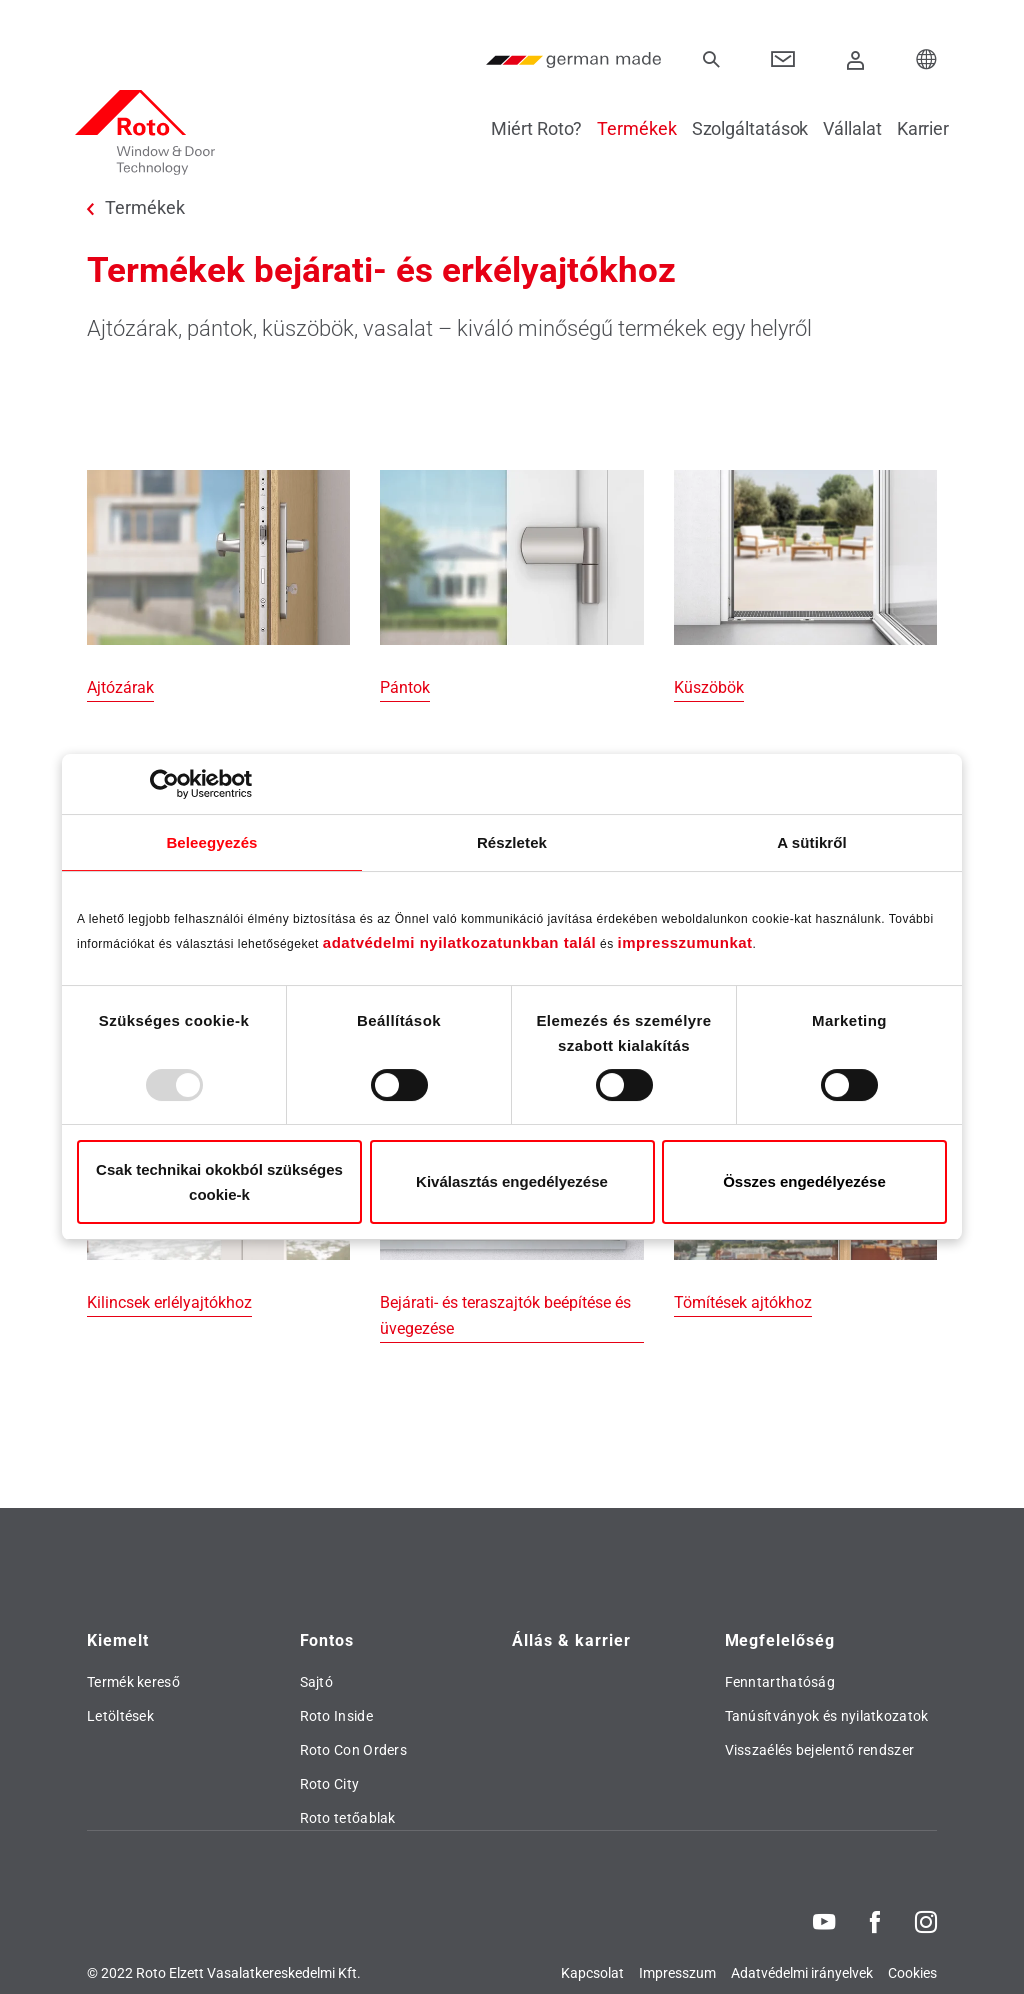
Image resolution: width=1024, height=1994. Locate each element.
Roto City (330, 1784)
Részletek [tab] (512, 842)
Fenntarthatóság (780, 1682)
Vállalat (840, 128)
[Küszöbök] (805, 586)
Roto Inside (336, 1716)
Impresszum (677, 1973)
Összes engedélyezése (804, 1181)
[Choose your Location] (927, 60)
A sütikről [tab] (812, 842)
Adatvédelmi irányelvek (802, 1973)
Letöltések (120, 1716)
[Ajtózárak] (218, 586)
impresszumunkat (685, 942)
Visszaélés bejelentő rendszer (820, 1750)
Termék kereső (133, 1682)
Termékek (624, 128)
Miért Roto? (524, 128)
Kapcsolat (592, 1973)
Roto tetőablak (348, 1818)
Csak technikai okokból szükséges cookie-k (219, 1182)
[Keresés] (711, 60)
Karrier (911, 128)
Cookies (912, 1973)
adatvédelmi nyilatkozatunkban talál (459, 942)
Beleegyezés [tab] (211, 842)
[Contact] (783, 60)
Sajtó (317, 1682)
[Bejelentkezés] (856, 60)
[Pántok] (511, 586)
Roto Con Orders (354, 1750)
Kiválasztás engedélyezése (512, 1181)
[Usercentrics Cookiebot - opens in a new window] (164, 784)
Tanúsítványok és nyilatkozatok (827, 1716)
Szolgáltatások (738, 128)
